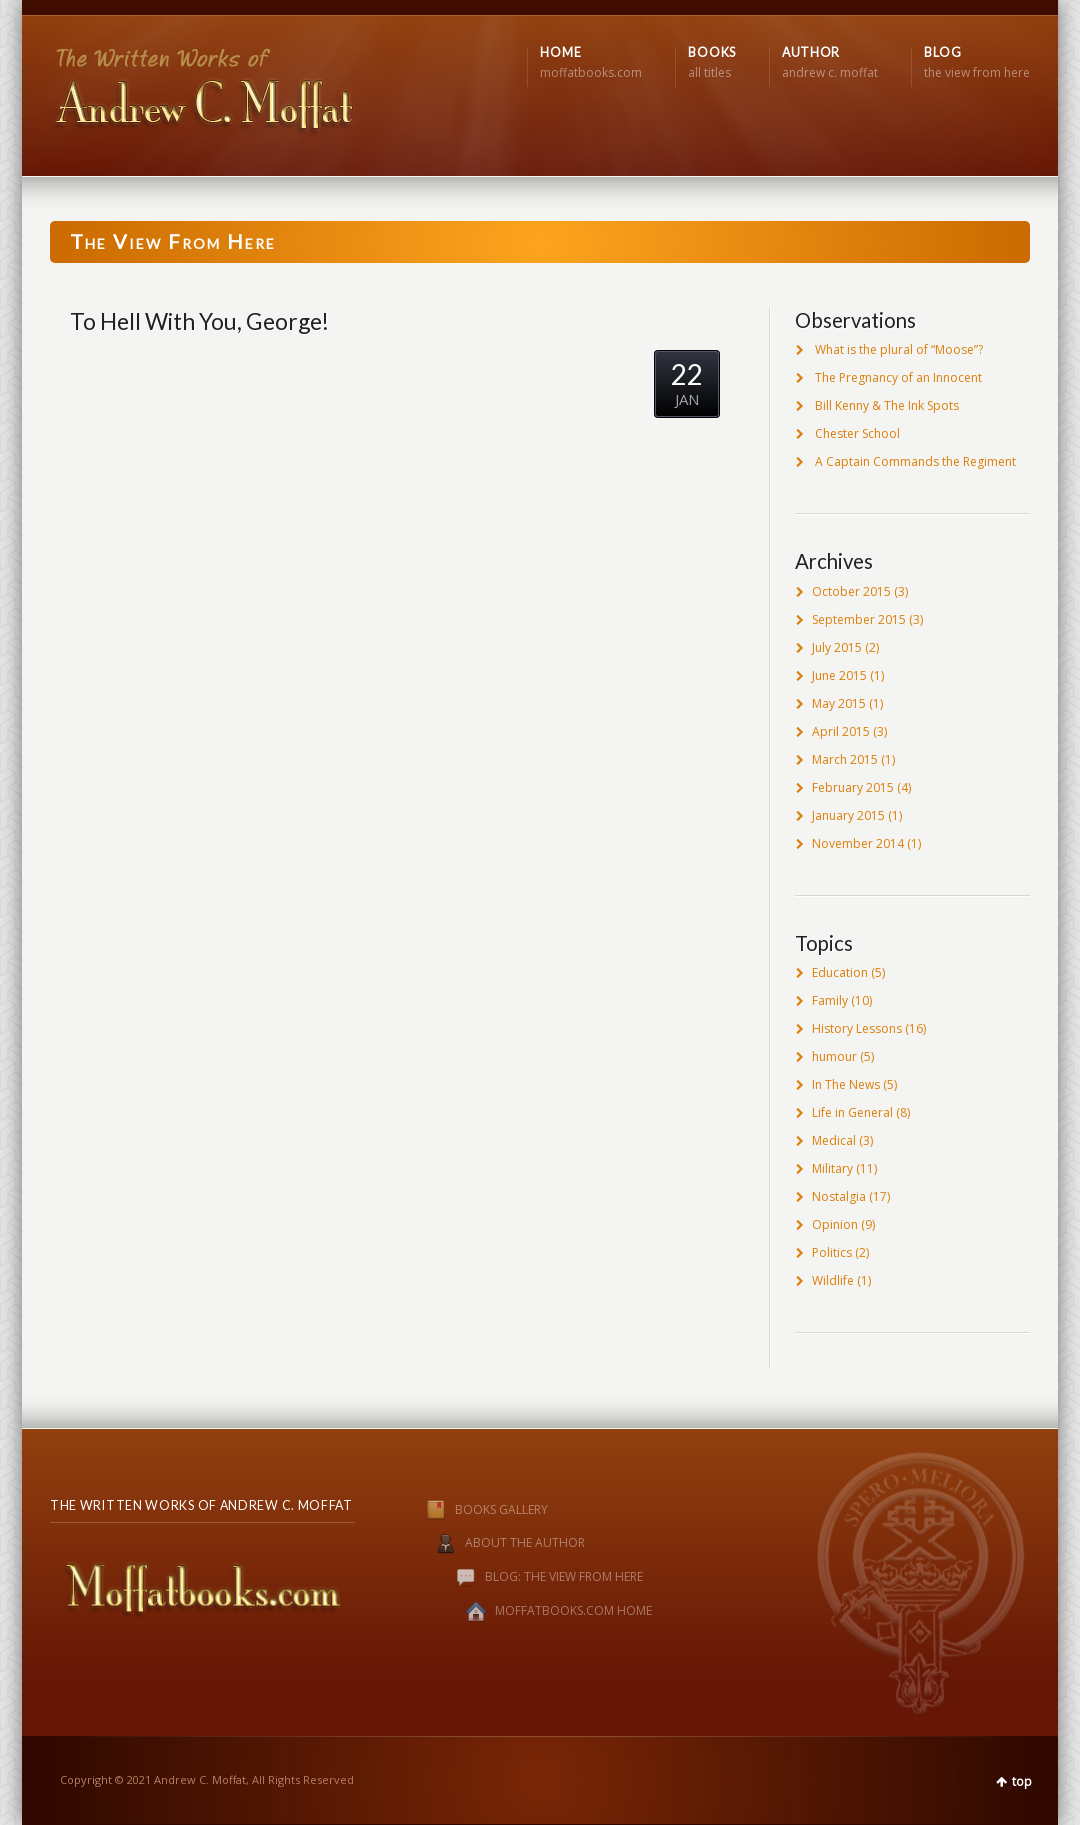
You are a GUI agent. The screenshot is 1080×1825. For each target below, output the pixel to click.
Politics (832, 1252)
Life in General (852, 1112)
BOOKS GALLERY (466, 1509)
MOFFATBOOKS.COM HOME (573, 1611)
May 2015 (839, 703)
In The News (846, 1084)
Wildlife (833, 1280)
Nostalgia (839, 1196)
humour (834, 1056)
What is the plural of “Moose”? (899, 349)
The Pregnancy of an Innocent (898, 377)
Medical (834, 1140)
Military (832, 1168)
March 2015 (845, 759)
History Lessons (857, 1028)
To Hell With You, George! (199, 321)
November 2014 (858, 843)
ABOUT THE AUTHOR (525, 1543)
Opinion (835, 1224)
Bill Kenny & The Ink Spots (887, 405)
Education (840, 972)
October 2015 (851, 591)
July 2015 (837, 647)
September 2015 (859, 619)
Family (830, 1000)
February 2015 (853, 787)
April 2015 (841, 731)
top (1022, 1781)
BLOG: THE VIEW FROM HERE (564, 1577)
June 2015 (839, 675)
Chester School (857, 433)
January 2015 (848, 815)
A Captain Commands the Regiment (915, 461)
